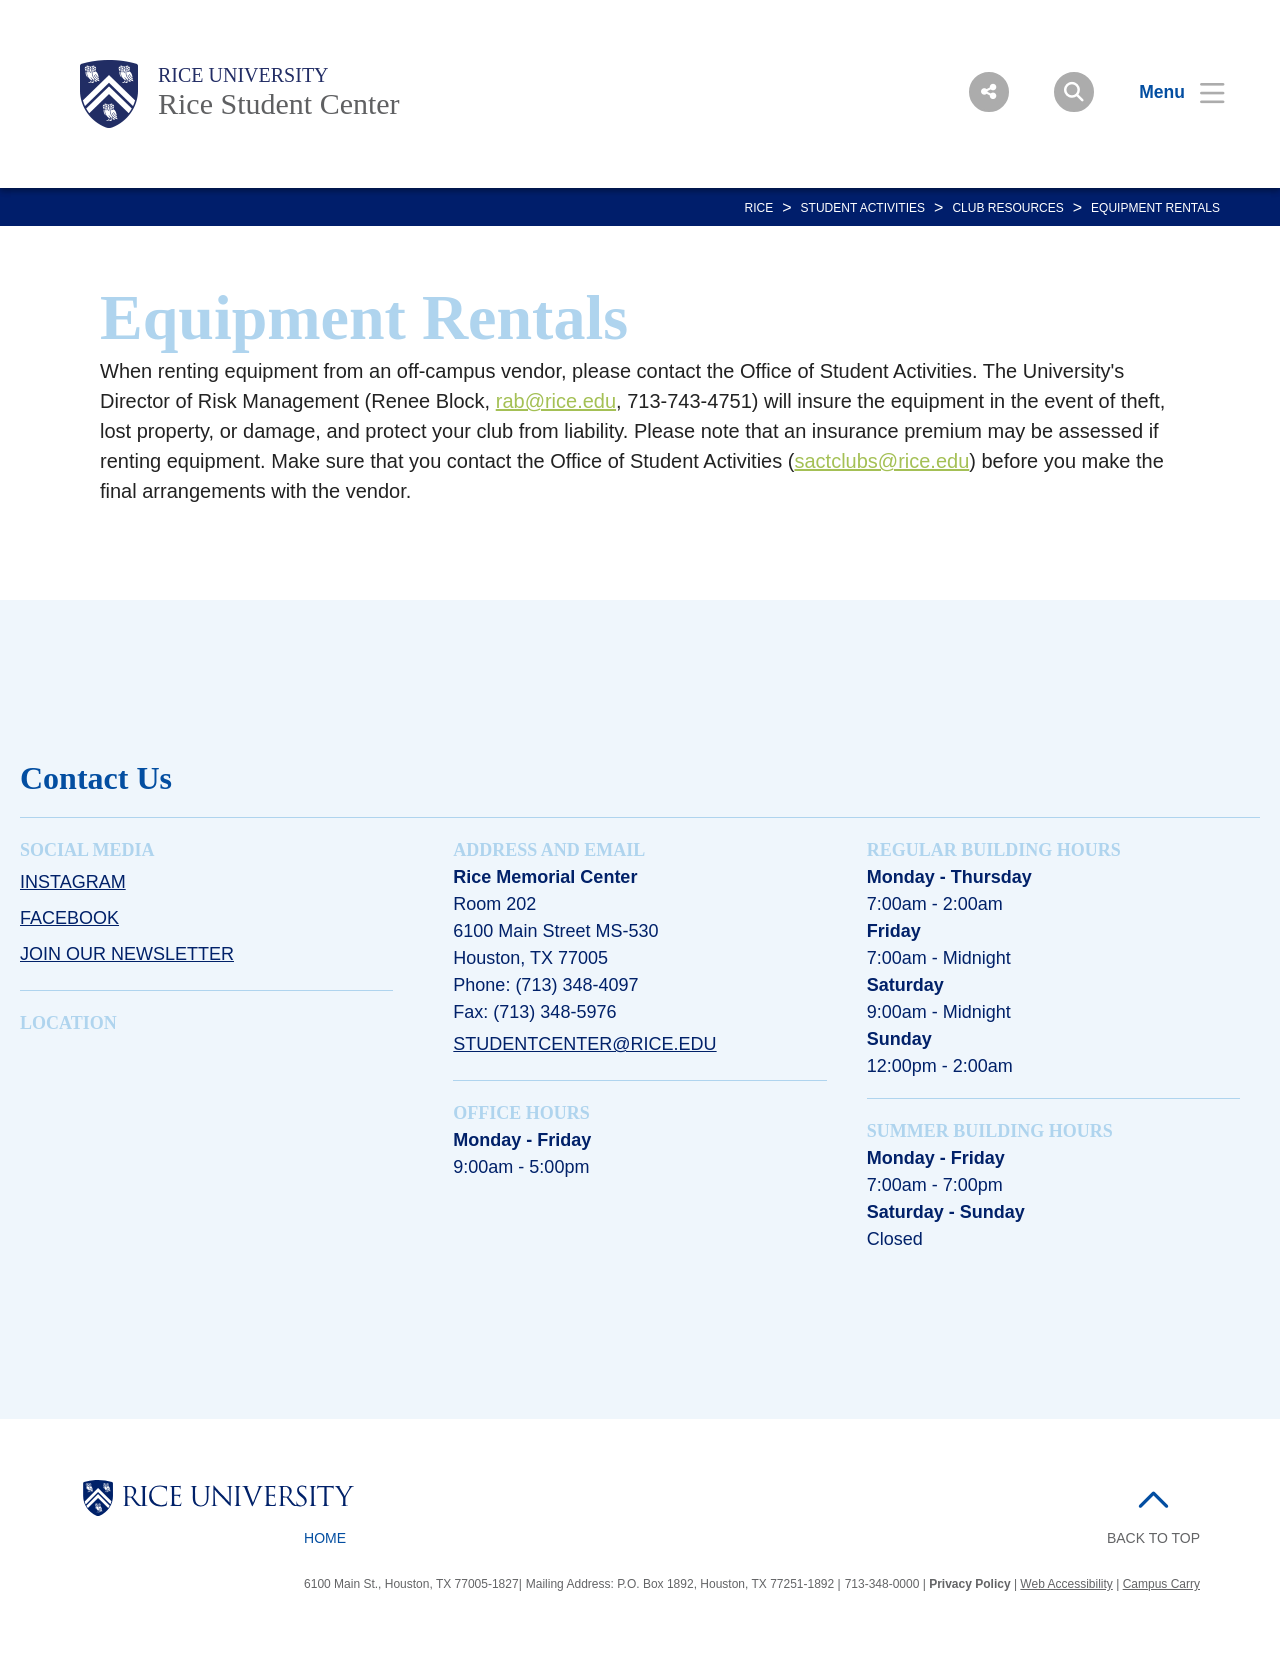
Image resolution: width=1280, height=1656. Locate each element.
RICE (759, 208)
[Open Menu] (1169, 92)
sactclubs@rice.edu (881, 461)
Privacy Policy (969, 1584)
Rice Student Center (279, 103)
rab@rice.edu (556, 401)
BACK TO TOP (1153, 1538)
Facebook (69, 918)
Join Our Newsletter (127, 954)
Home (325, 1538)
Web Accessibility (1066, 1584)
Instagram (73, 882)
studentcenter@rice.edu (584, 1044)
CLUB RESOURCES (1007, 208)
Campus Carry (1161, 1584)
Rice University (243, 75)
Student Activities (863, 208)
